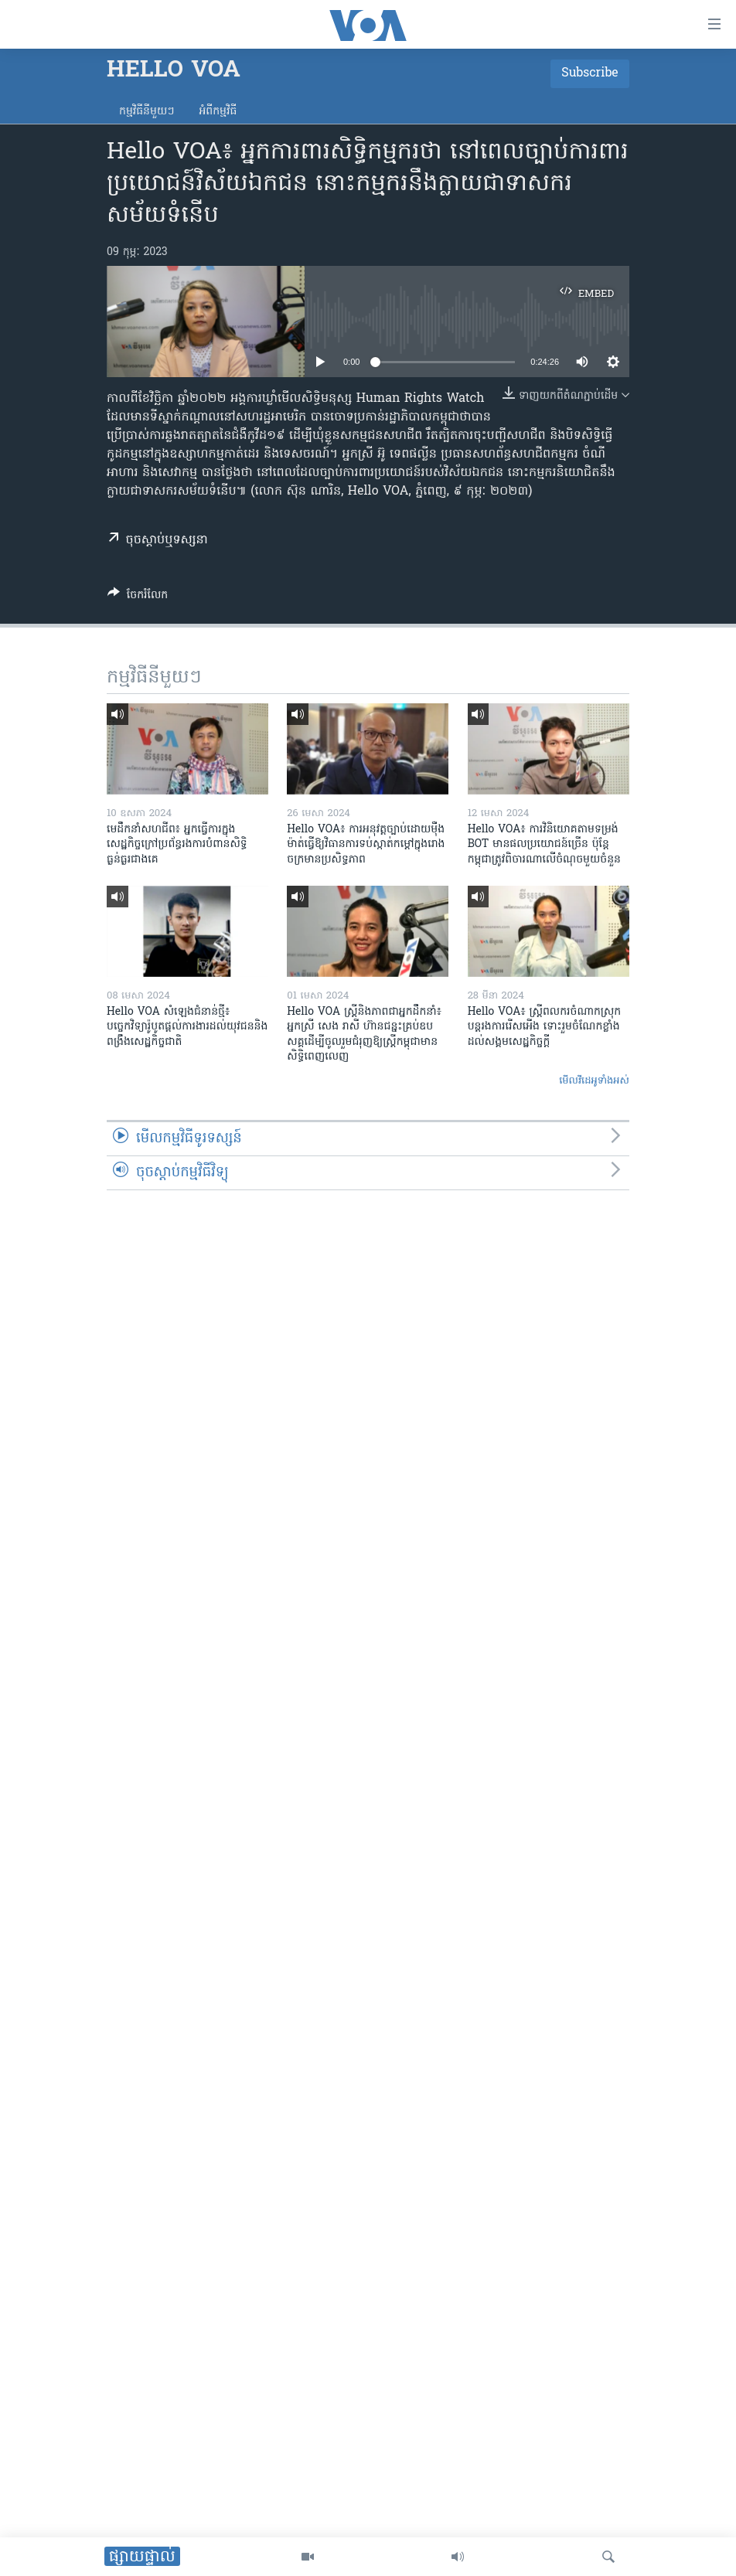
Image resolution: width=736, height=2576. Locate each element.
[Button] (137, 597)
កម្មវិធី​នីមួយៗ (146, 112)
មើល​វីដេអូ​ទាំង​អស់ (594, 1081)
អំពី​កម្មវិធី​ (218, 112)
